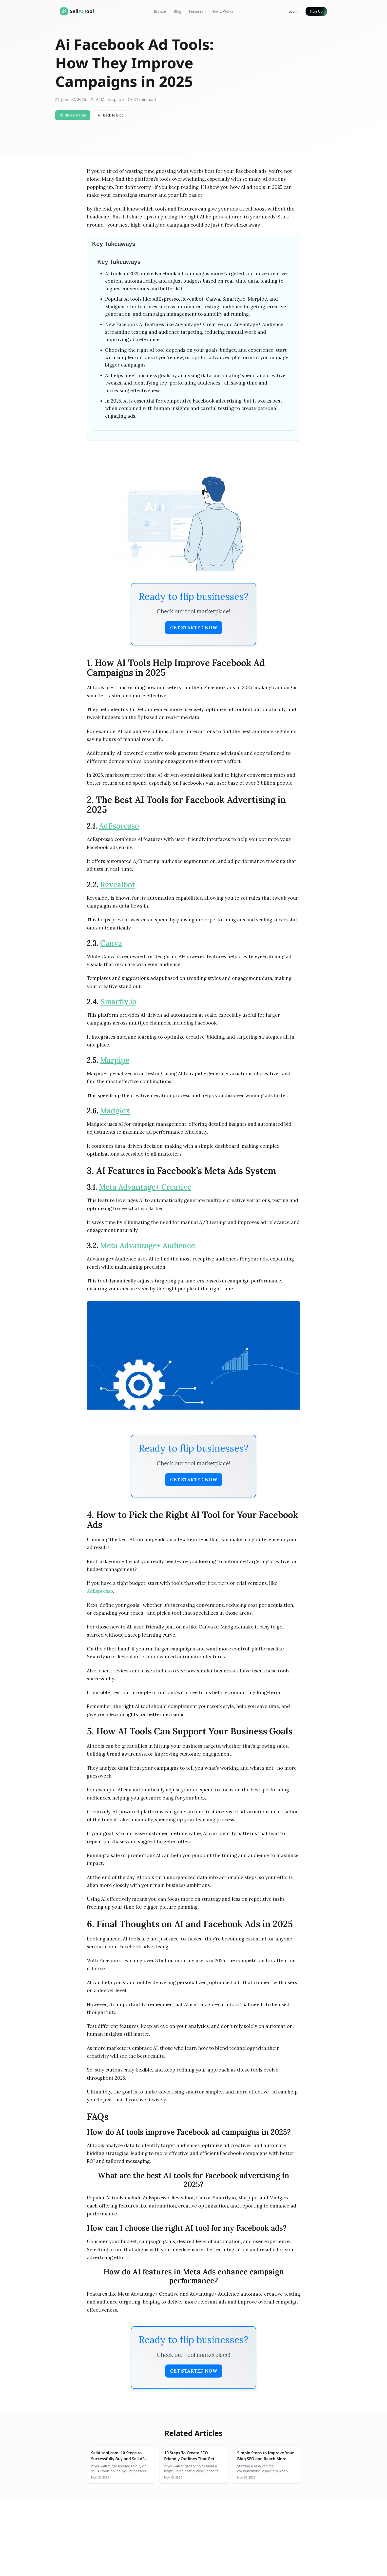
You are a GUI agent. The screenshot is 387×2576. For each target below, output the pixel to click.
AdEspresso (119, 826)
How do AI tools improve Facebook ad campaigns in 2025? (189, 2132)
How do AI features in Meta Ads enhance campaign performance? (193, 2276)
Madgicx (115, 1110)
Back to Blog (110, 115)
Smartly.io (118, 1001)
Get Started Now (193, 628)
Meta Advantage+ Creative (145, 1187)
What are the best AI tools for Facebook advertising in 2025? (193, 2180)
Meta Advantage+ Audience (147, 1245)
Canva (111, 943)
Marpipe (114, 1060)
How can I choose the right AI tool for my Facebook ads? (187, 2228)
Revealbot (117, 884)
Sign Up (313, 11)
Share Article (72, 115)
